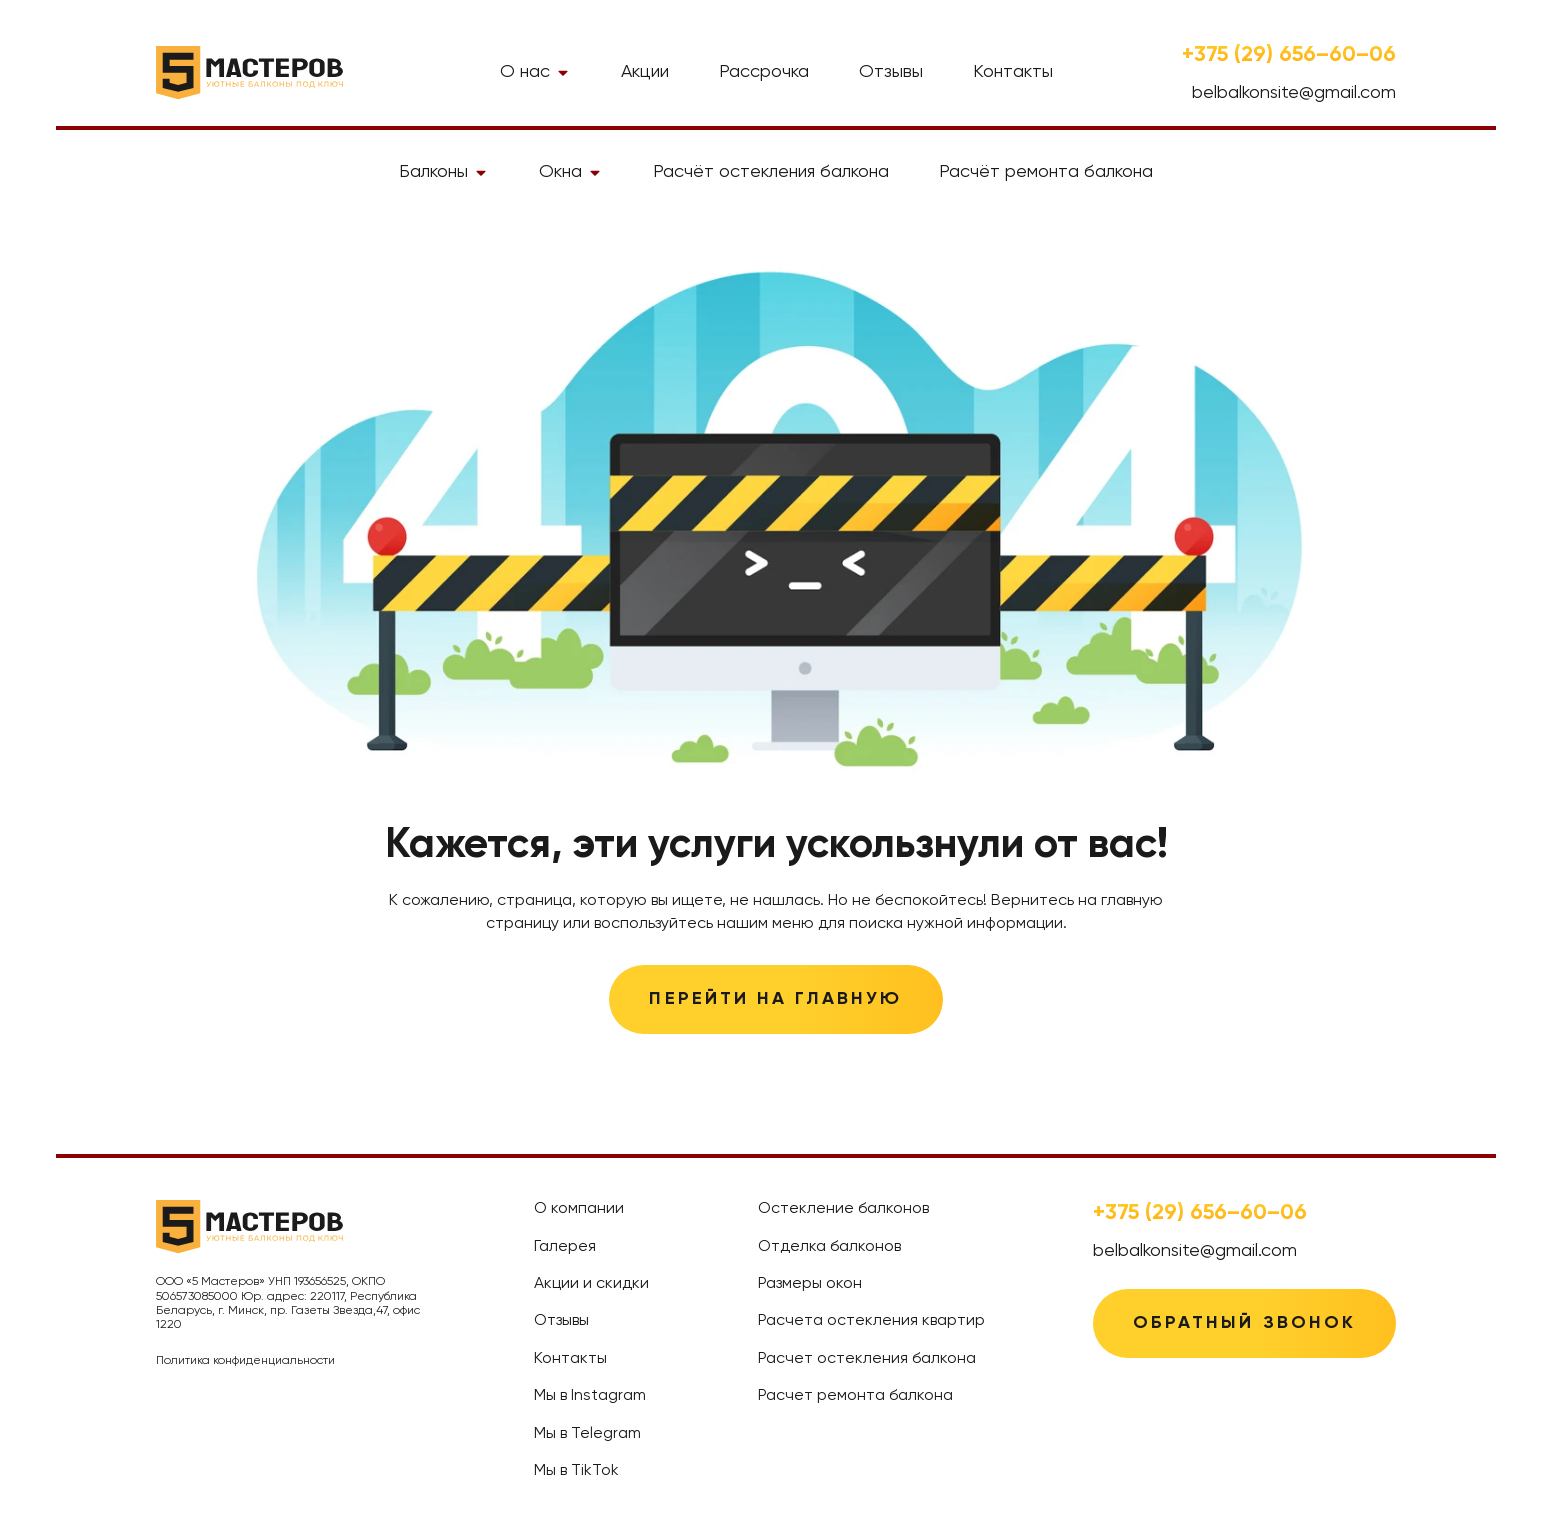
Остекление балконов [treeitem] (843, 1209)
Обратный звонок (1244, 1323)
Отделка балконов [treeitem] (829, 1247)
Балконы (444, 172)
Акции (645, 72)
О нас (535, 72)
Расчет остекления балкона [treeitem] (867, 1359)
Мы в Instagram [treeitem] (590, 1396)
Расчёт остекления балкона (771, 172)
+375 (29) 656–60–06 (1289, 55)
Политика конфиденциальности (245, 1361)
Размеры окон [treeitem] (810, 1284)
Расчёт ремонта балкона (1046, 172)
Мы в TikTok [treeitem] (576, 1471)
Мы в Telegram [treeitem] (587, 1434)
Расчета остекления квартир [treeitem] (871, 1321)
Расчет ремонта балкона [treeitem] (855, 1396)
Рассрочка (764, 72)
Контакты (1013, 72)
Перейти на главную (775, 999)
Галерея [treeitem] (565, 1247)
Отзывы (891, 72)
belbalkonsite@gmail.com (1294, 93)
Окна (571, 172)
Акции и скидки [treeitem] (591, 1284)
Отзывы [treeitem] (561, 1321)
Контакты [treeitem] (570, 1359)
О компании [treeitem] (579, 1209)
